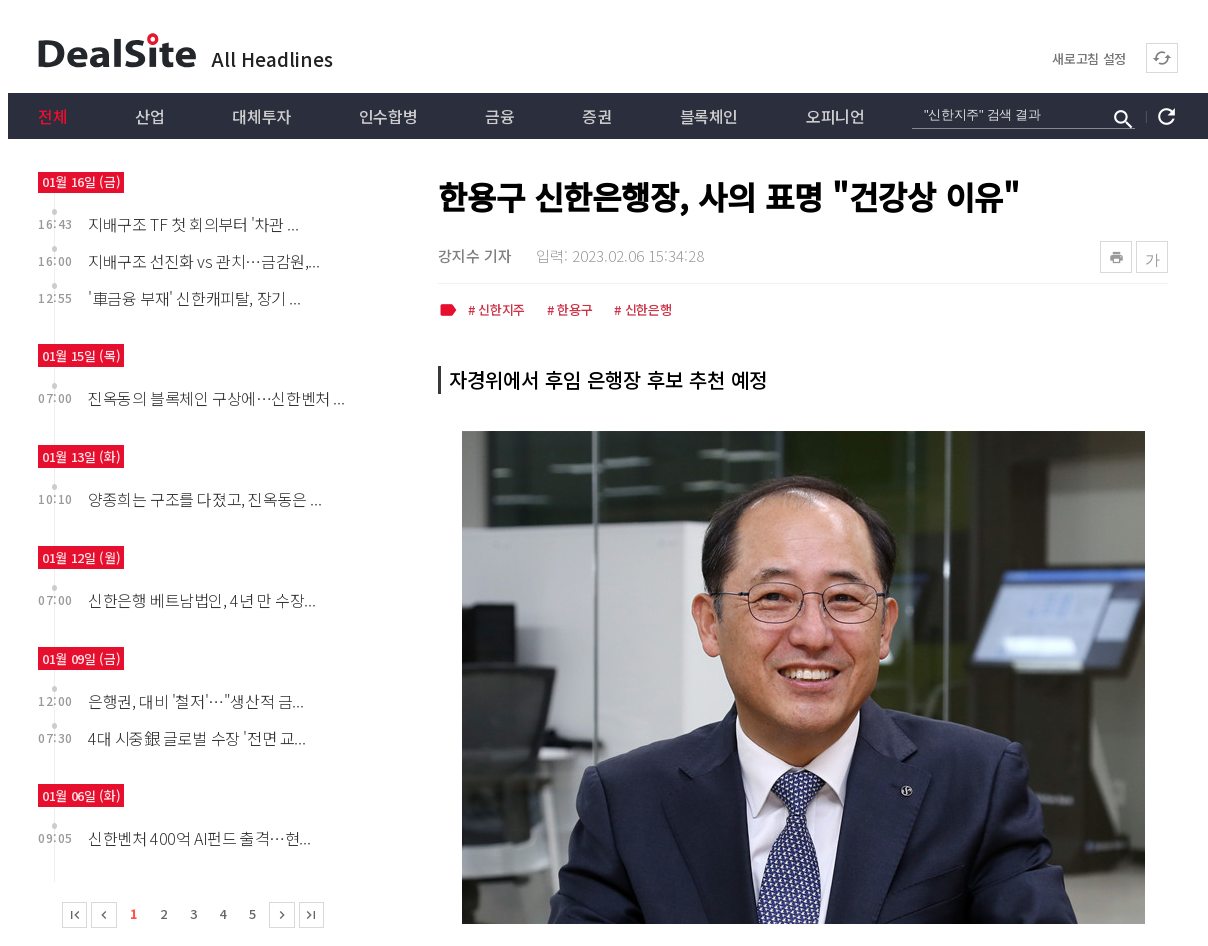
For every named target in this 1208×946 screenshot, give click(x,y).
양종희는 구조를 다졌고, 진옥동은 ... (204, 499)
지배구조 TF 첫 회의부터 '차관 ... (193, 224)
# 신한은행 (642, 311)
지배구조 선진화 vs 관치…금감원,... (203, 261)
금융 (499, 116)
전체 (52, 116)
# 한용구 (569, 311)
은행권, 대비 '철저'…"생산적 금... (195, 701)
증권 (596, 116)
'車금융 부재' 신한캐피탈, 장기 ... (194, 298)
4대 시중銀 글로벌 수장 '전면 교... (196, 738)
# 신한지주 (496, 311)
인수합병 (388, 116)
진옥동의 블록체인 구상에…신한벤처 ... (216, 398)
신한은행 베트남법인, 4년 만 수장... (201, 600)
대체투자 (261, 116)
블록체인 (709, 116)
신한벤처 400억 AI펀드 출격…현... (199, 838)
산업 (149, 116)
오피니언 (835, 116)
